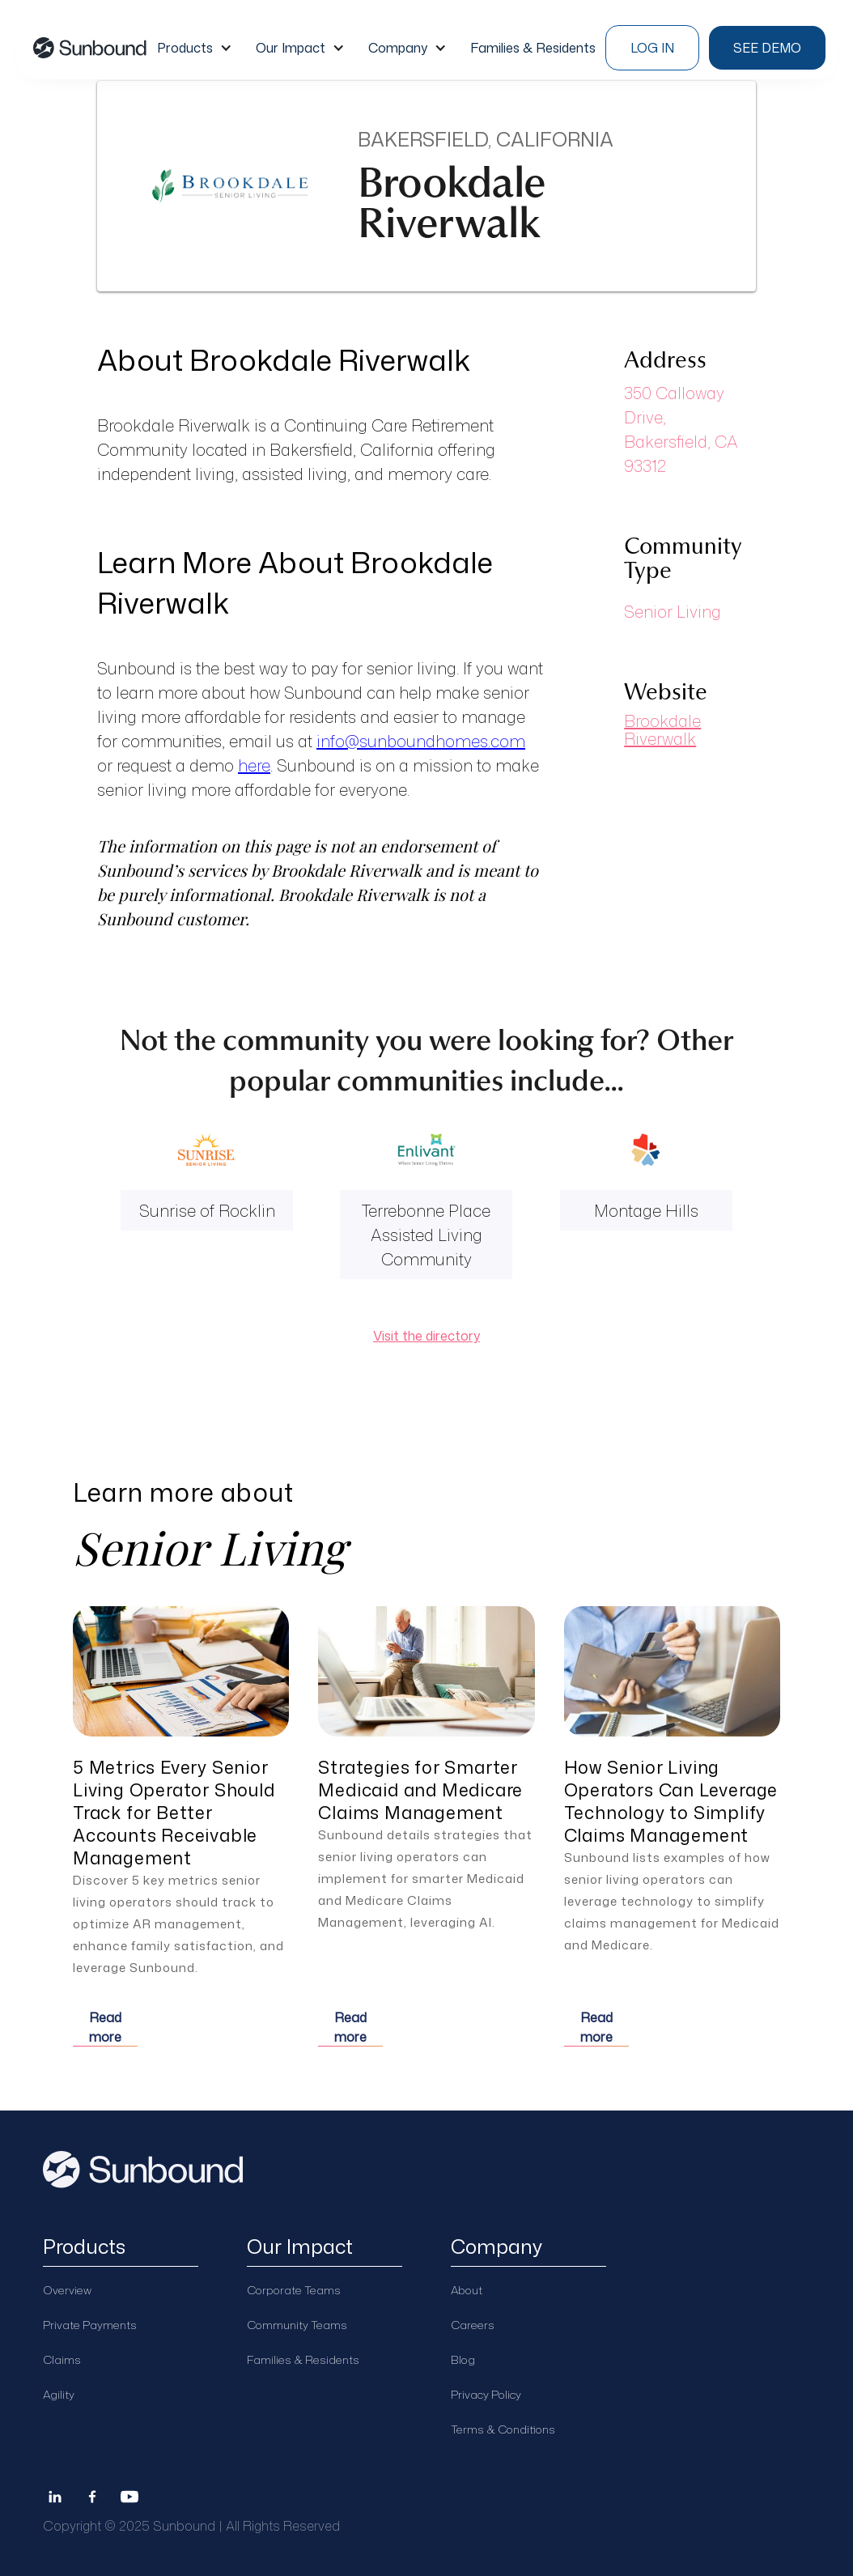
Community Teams (297, 2324)
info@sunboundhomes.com (420, 740)
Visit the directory (426, 1336)
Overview (67, 2290)
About (466, 2290)
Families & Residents (303, 2359)
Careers (472, 2324)
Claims (62, 2359)
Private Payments (90, 2324)
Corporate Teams (294, 2290)
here (254, 765)
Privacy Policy (486, 2394)
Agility (58, 2394)
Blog (463, 2359)
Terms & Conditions (503, 2429)
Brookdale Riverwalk (662, 729)
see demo (767, 48)
